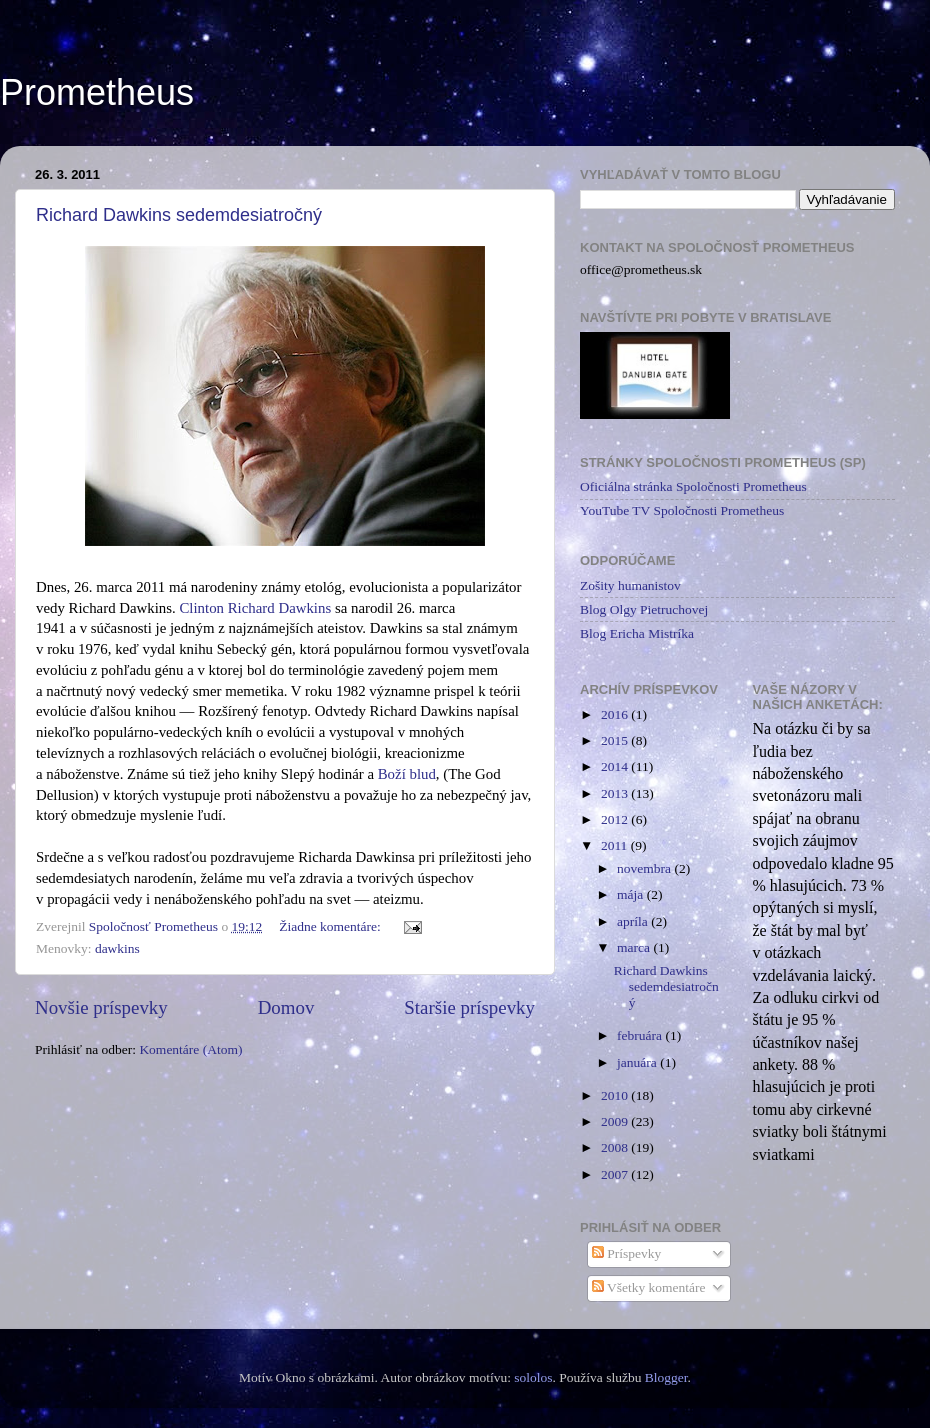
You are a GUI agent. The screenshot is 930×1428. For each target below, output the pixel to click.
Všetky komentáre (649, 1287)
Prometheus (97, 92)
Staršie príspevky (469, 1007)
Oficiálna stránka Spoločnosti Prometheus (693, 486)
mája (632, 894)
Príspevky (626, 1253)
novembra (645, 868)
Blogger (666, 1377)
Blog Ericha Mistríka (637, 633)
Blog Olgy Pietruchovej (644, 609)
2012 (616, 819)
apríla (634, 921)
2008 (616, 1147)
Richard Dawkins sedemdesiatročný (179, 215)
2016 (616, 714)
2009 (616, 1121)
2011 (616, 845)
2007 (616, 1174)
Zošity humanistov (630, 585)
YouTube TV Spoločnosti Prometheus (682, 510)
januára (638, 1062)
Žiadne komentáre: (331, 926)
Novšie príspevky (101, 1007)
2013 (616, 793)
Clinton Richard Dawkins (255, 608)
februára (641, 1035)
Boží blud (407, 774)
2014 (616, 766)
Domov (286, 1007)
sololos (533, 1377)
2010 (616, 1095)
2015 (616, 740)
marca (635, 947)
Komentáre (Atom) (190, 1049)
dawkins (117, 948)
